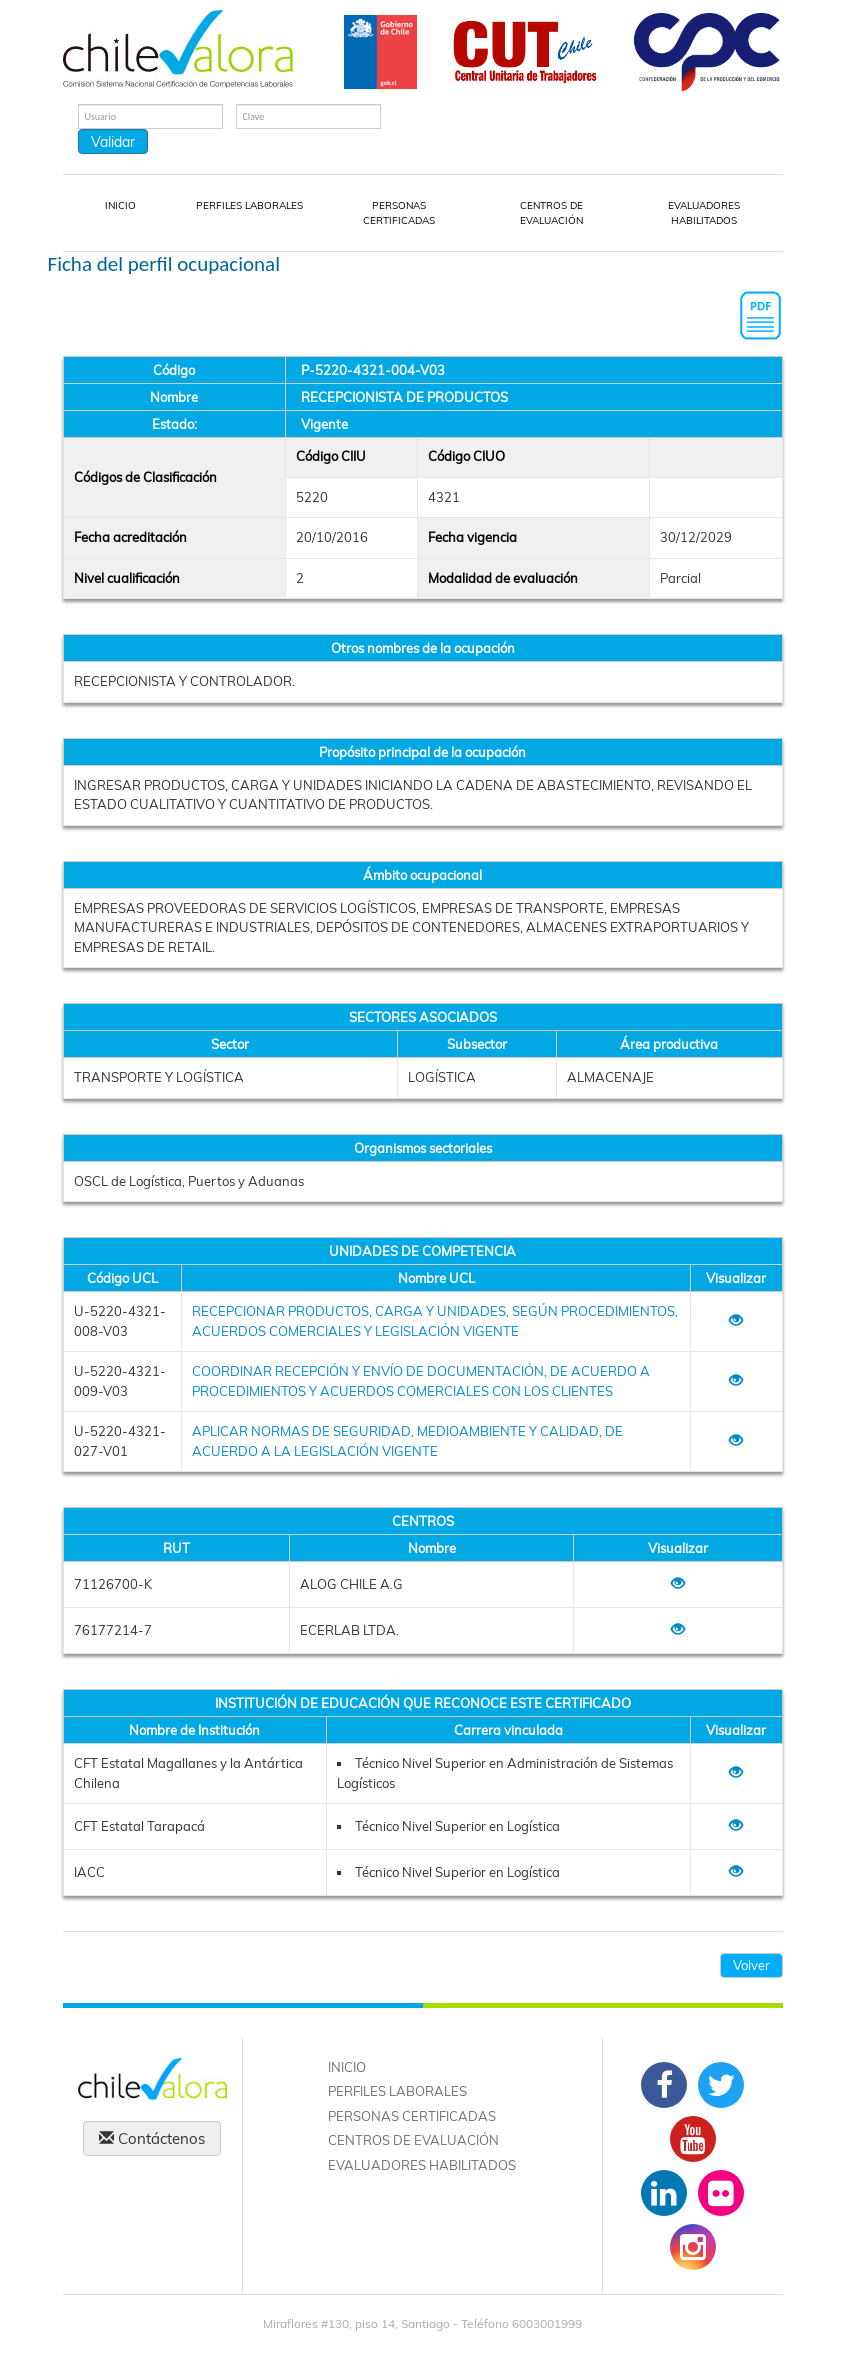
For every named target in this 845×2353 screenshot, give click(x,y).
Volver (751, 1965)
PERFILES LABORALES (249, 205)
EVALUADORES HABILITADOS (704, 213)
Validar (113, 142)
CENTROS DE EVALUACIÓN (551, 213)
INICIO (120, 205)
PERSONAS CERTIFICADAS (399, 213)
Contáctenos (152, 2138)
